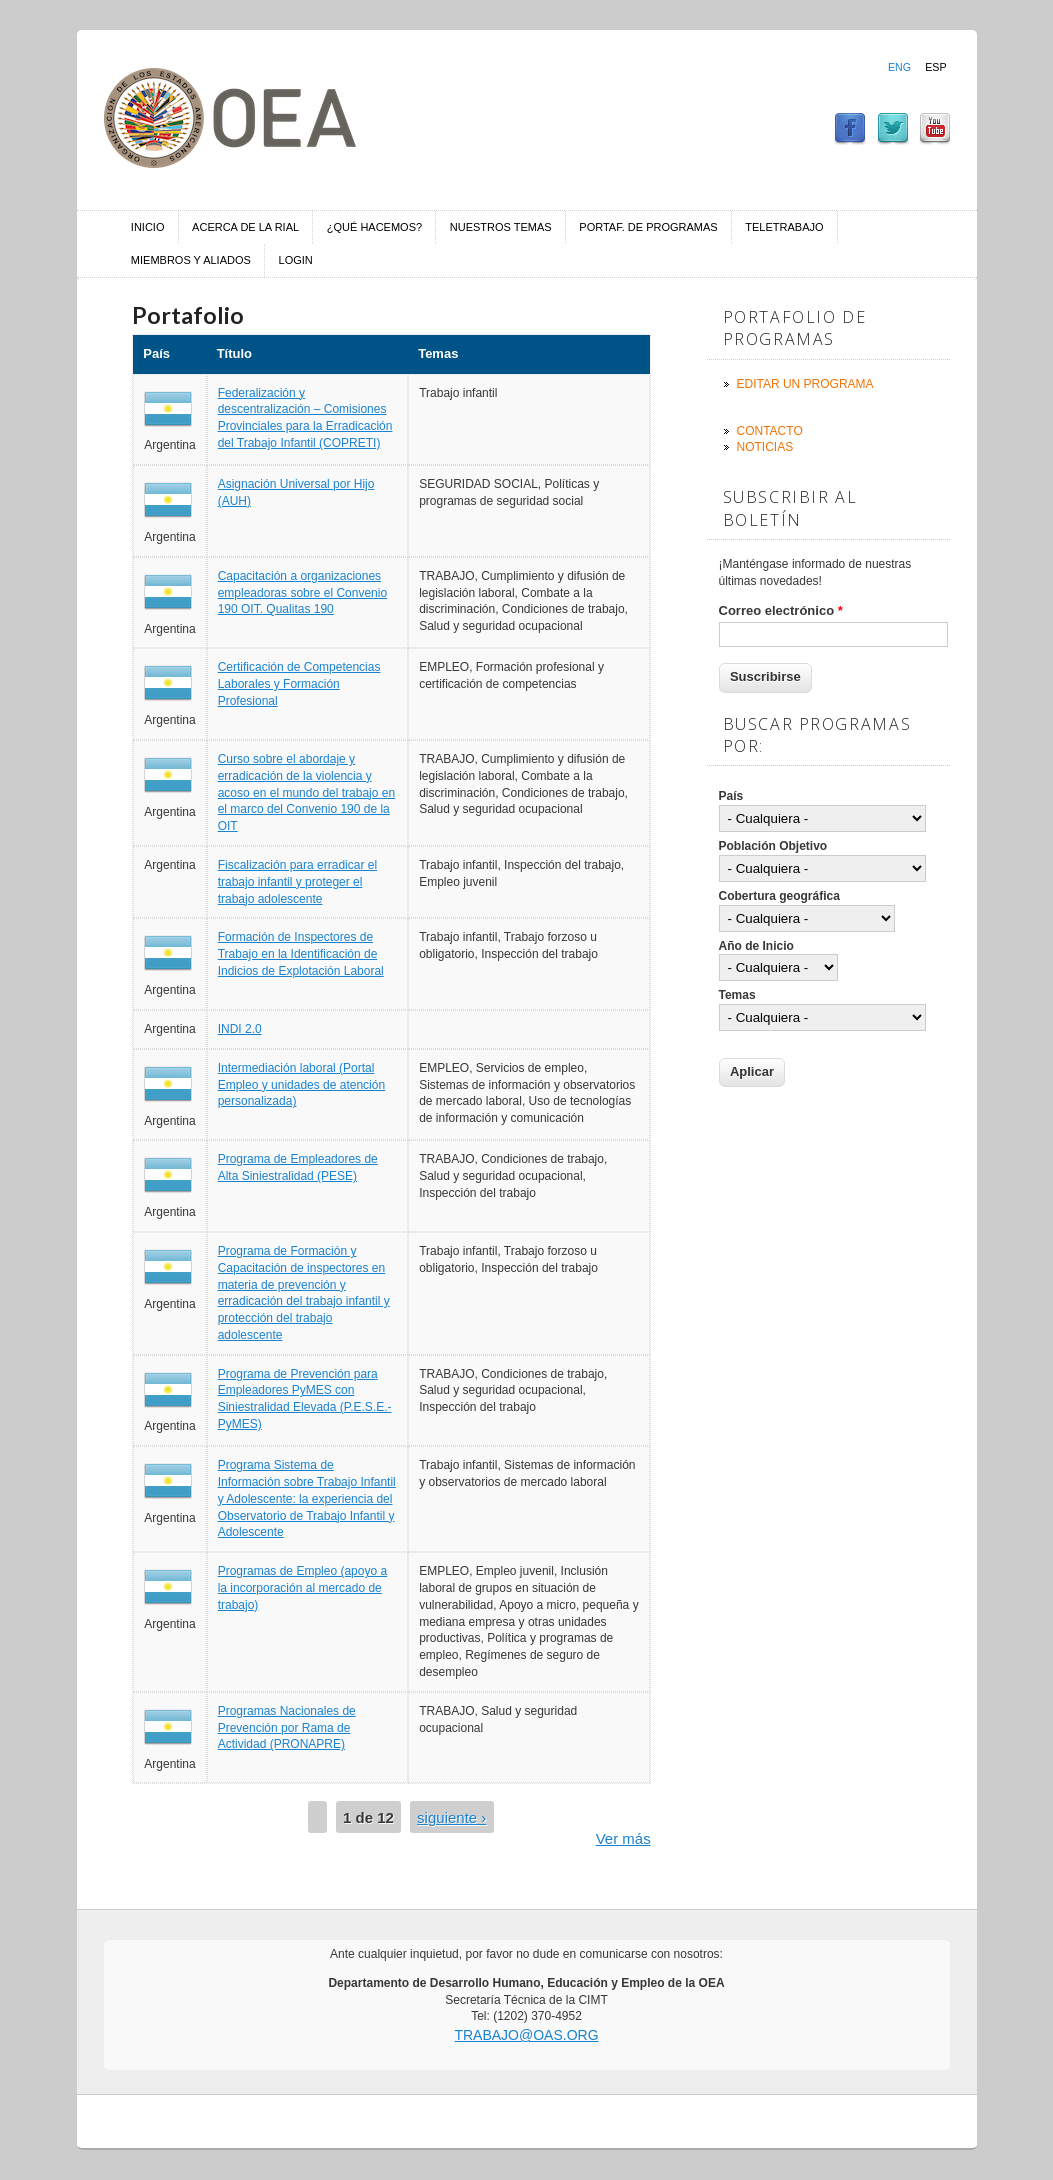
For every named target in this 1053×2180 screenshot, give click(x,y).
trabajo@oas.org (526, 2035)
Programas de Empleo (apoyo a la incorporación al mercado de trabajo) (302, 1588)
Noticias (765, 447)
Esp (935, 67)
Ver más (623, 1838)
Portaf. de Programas (648, 227)
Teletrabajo (784, 227)
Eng (899, 67)
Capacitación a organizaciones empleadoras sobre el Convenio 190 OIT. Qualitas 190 (302, 593)
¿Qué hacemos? (374, 227)
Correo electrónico (781, 610)
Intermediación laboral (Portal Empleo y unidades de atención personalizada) (301, 1085)
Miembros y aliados (191, 260)
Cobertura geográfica (779, 896)
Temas (737, 995)
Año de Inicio (756, 946)
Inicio (148, 227)
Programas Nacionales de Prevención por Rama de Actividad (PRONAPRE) (287, 1728)
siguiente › (451, 1817)
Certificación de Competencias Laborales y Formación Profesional (299, 684)
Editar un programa (805, 384)
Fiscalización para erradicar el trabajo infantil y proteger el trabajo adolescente (297, 882)
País (731, 796)
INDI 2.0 (240, 1029)
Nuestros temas (501, 227)
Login (296, 260)
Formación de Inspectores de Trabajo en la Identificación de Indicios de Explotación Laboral (301, 954)
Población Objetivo (773, 846)
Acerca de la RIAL (245, 227)
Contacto (770, 431)
